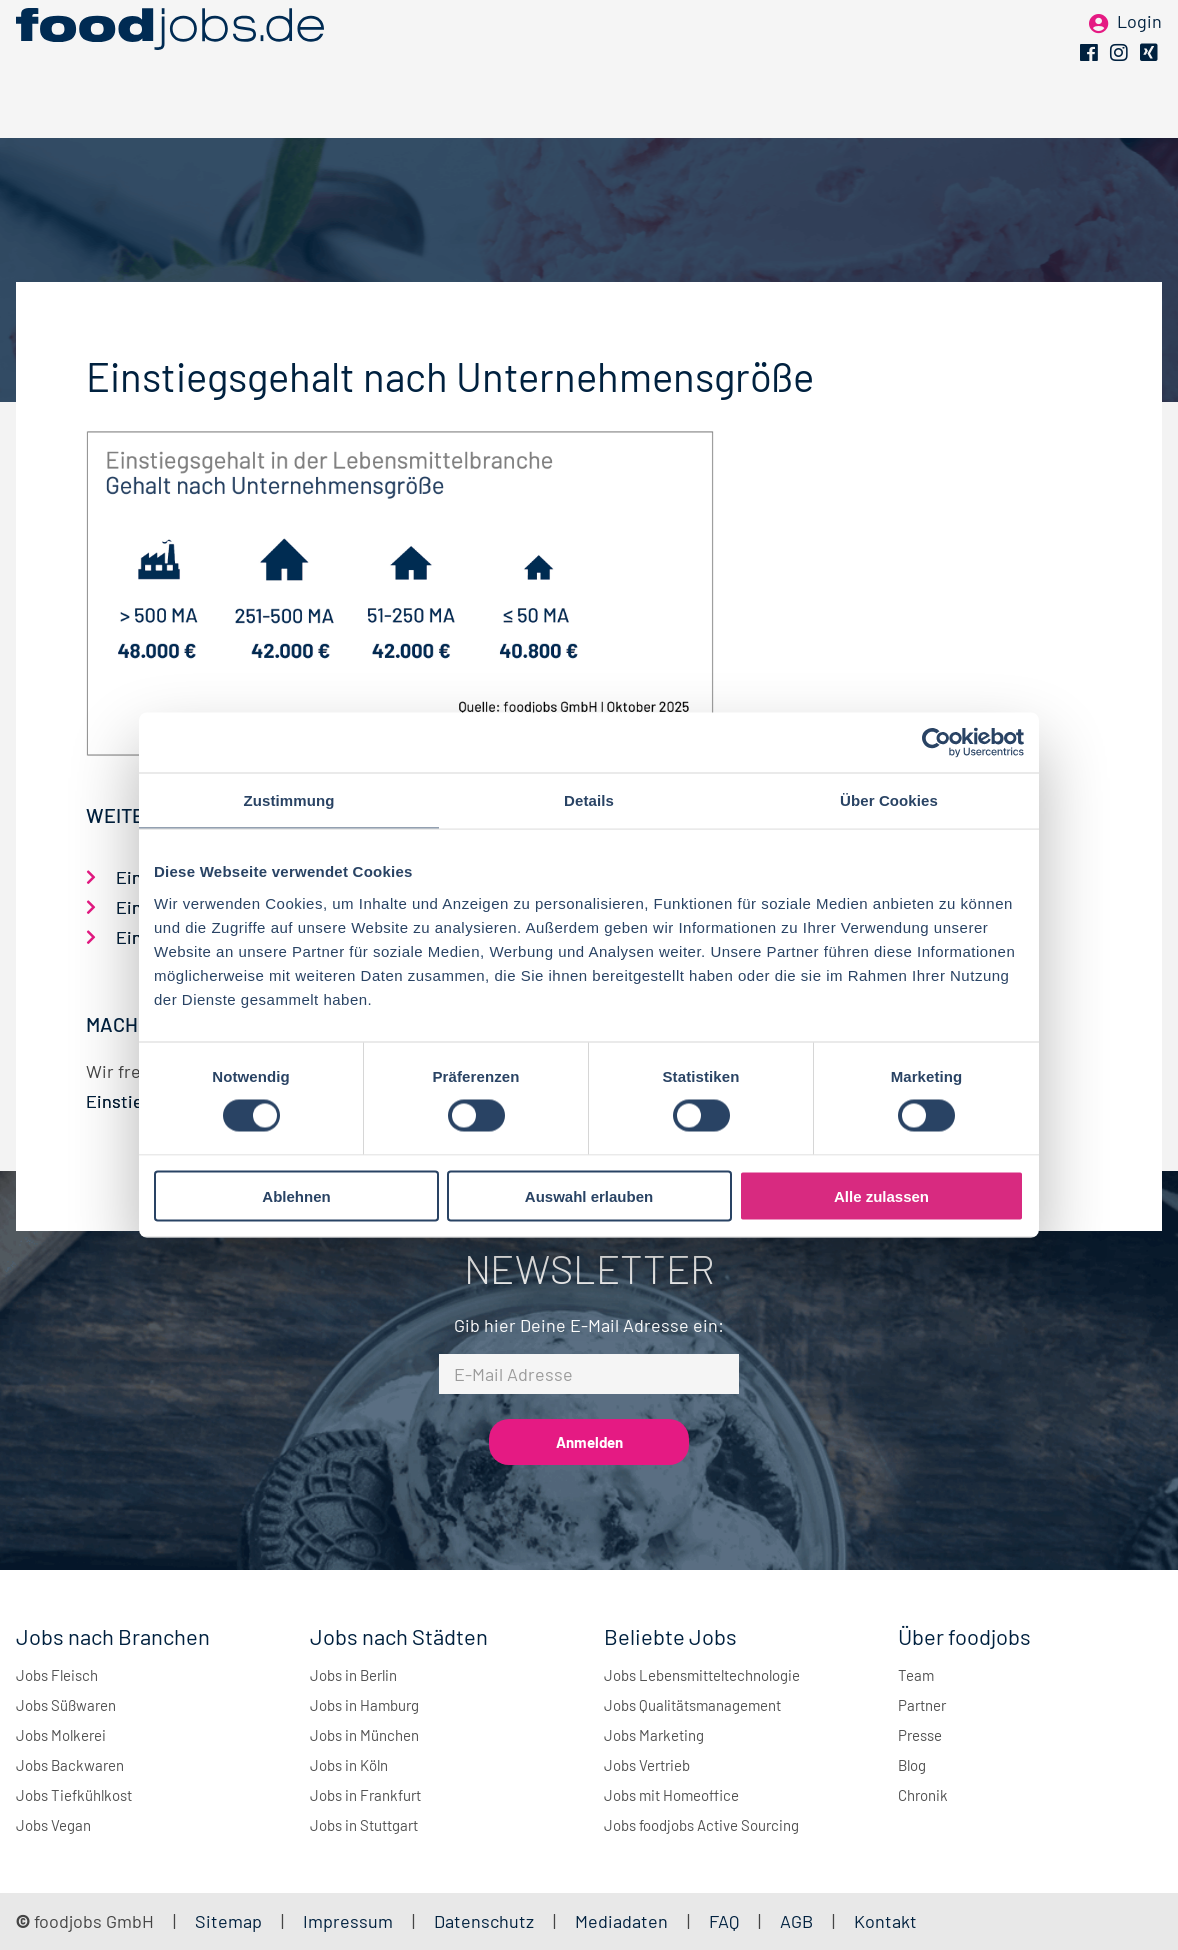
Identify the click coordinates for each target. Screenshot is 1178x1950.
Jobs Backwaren (70, 1765)
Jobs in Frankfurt (365, 1795)
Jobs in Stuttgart (364, 1825)
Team (916, 1675)
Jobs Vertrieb (647, 1765)
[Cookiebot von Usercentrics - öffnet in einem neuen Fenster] (936, 743)
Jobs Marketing (654, 1735)
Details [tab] (589, 800)
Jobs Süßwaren (66, 1705)
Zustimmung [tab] (289, 800)
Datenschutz (486, 1921)
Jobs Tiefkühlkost (74, 1795)
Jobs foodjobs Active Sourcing (701, 1825)
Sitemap (228, 1921)
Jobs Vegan (53, 1825)
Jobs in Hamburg (364, 1705)
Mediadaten (621, 1921)
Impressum (348, 1921)
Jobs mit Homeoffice (671, 1795)
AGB (798, 1921)
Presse (920, 1735)
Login (1139, 48)
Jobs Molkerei (61, 1735)
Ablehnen (296, 1195)
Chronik (923, 1795)
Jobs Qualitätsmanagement (692, 1705)
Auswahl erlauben (589, 1195)
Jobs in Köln (349, 1765)
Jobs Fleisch (57, 1675)
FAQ (724, 1921)
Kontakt (885, 1921)
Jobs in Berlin (353, 1675)
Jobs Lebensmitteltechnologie (702, 1675)
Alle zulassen (881, 1195)
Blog (912, 1765)
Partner (922, 1705)
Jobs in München (364, 1735)
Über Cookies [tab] (889, 800)
